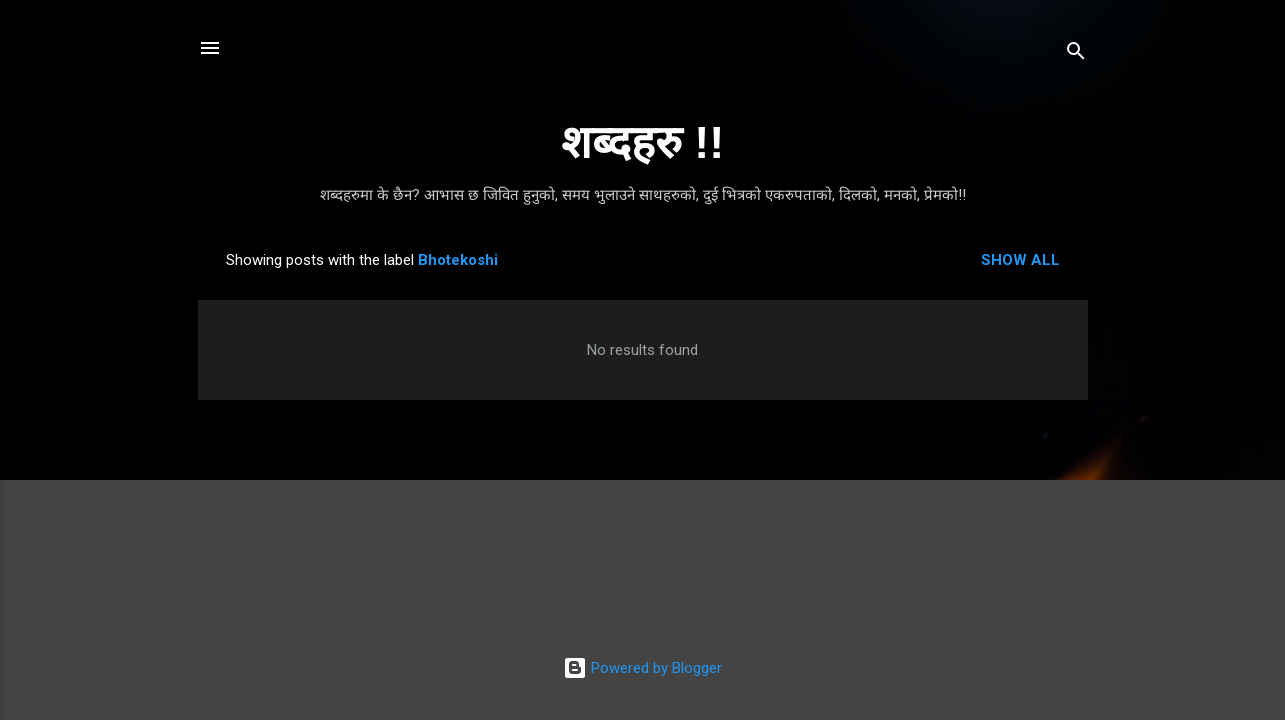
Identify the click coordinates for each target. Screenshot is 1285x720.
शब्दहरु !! (642, 142)
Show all (1020, 260)
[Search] (1076, 54)
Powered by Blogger (642, 668)
